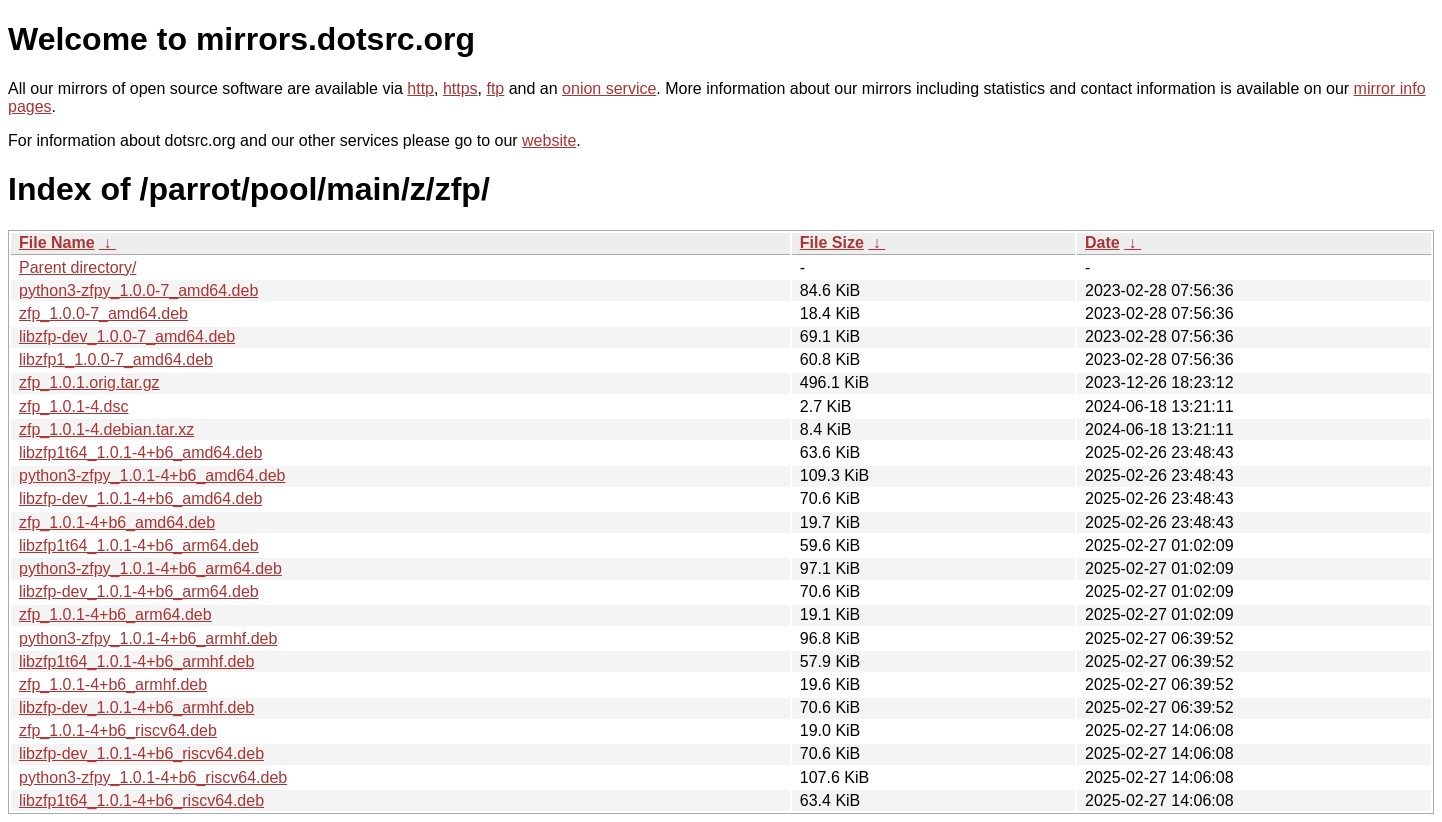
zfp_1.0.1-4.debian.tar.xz (106, 429)
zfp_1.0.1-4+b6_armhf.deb (113, 684)
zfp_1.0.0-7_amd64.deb (103, 313)
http (420, 88)
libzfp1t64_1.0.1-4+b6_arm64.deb (139, 545)
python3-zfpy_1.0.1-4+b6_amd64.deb (152, 475)
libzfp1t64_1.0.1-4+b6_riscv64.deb (141, 800)
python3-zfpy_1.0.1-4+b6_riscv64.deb (153, 777)
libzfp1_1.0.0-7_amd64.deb (116, 359)
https (460, 88)
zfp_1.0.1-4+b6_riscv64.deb (118, 730)
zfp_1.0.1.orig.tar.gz (89, 382)
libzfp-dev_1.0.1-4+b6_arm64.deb (139, 591)
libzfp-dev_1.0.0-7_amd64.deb (127, 336)
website (549, 140)
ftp (495, 88)
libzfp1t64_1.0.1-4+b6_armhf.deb (136, 661)
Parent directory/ (77, 267)
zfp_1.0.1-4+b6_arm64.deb (115, 614)
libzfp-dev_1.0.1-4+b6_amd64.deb (140, 498)
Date (1102, 242)
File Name (57, 242)
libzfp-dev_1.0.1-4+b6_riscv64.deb (141, 753)
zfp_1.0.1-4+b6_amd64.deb (117, 522)
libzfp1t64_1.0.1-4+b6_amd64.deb (140, 452)
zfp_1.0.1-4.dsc (73, 406)
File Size (832, 242)
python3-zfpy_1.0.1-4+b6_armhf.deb (148, 638)
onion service (609, 88)
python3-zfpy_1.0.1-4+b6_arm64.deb (150, 568)
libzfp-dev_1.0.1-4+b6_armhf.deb (136, 707)
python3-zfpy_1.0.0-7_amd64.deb (138, 290)
